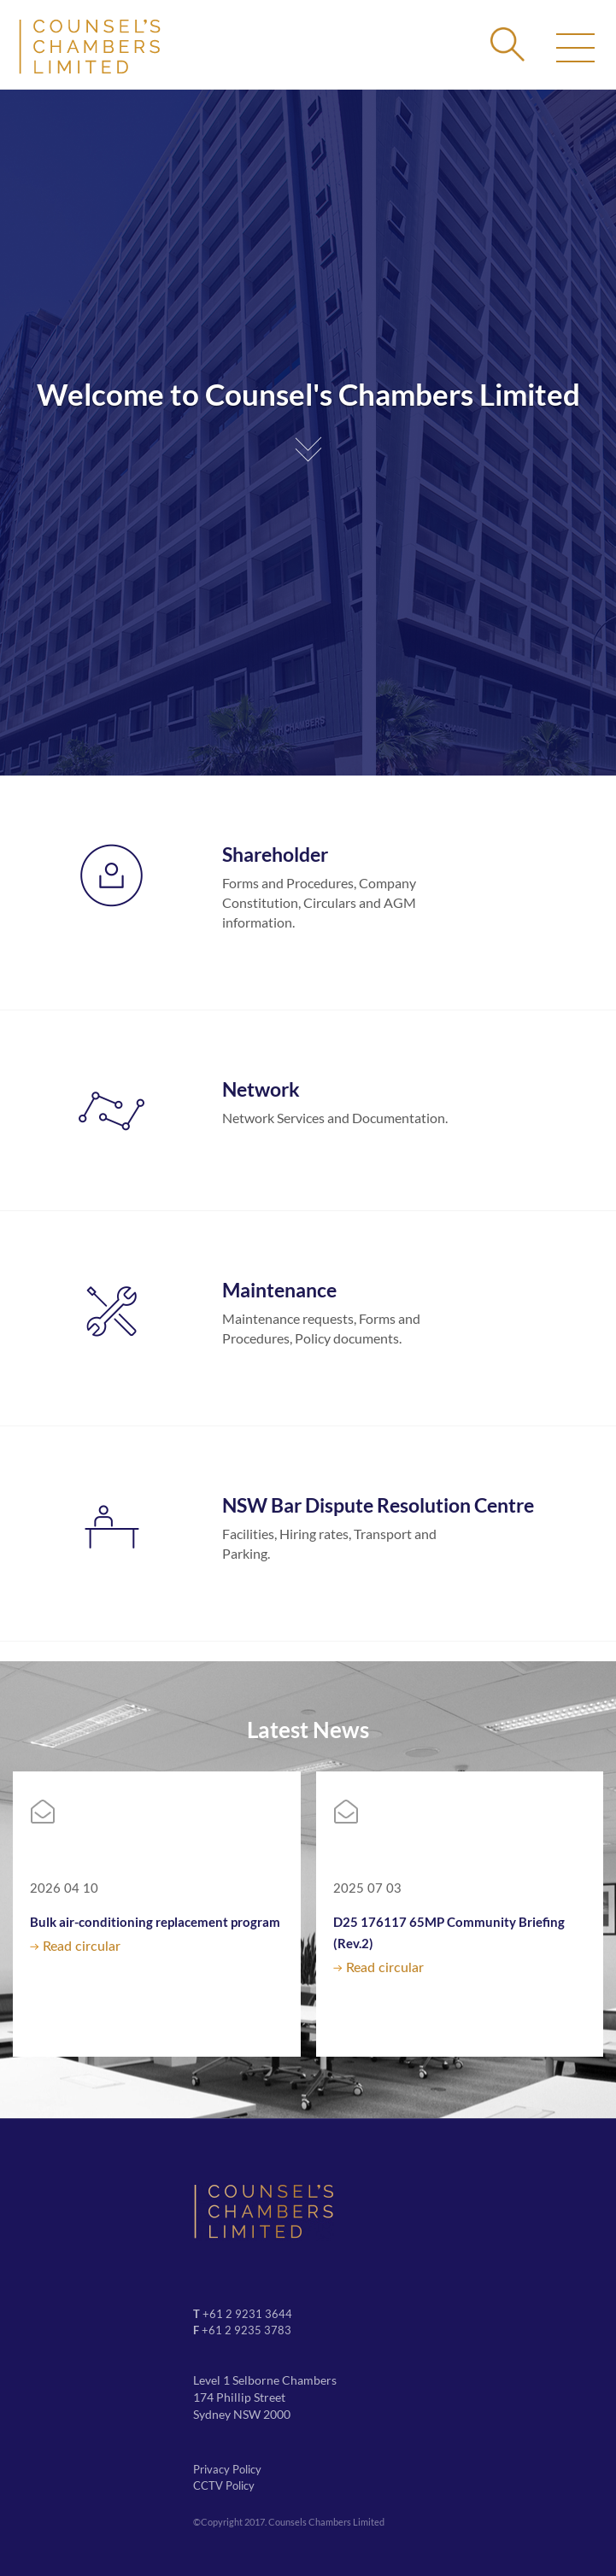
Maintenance (279, 1290)
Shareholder (275, 854)
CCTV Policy (224, 2485)
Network (261, 1089)
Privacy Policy (227, 2469)
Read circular (81, 1946)
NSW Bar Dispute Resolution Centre (378, 1505)
